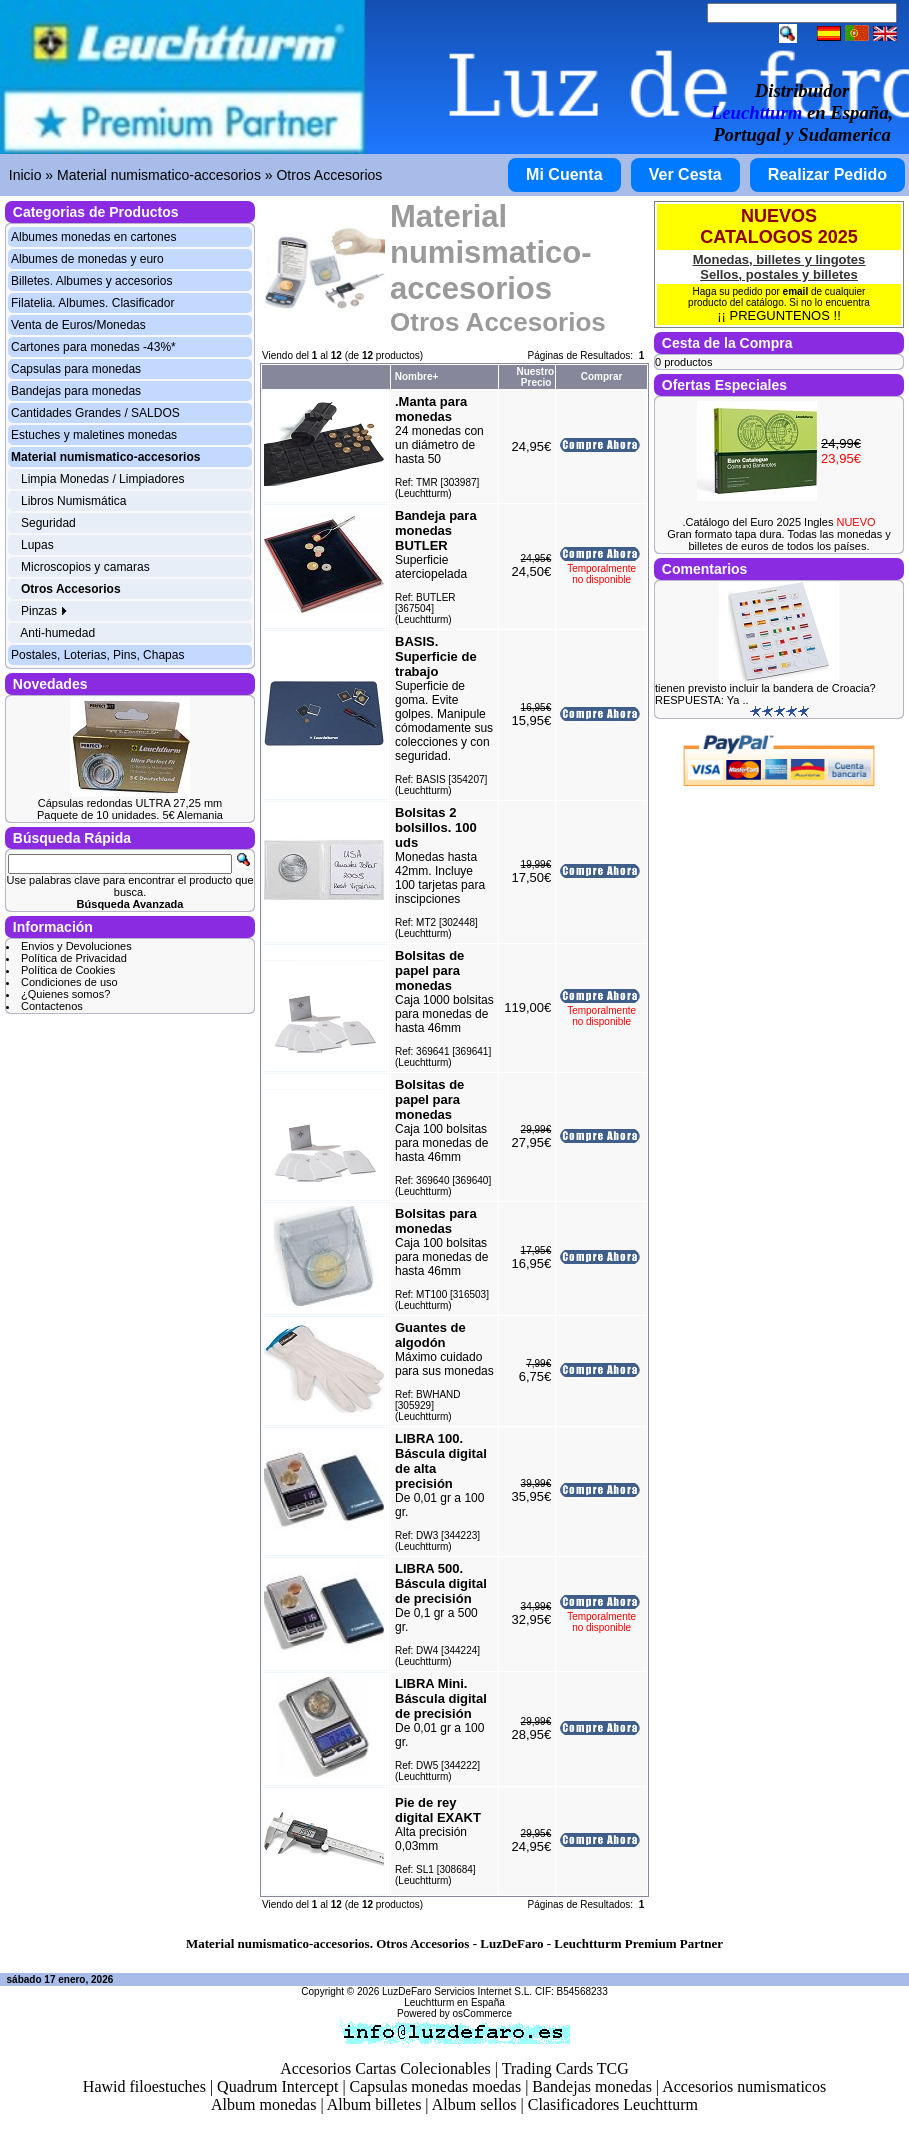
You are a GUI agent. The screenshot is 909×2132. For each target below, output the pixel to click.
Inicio (25, 175)
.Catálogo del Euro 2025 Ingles (778, 522)
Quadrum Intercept (277, 2086)
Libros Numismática (73, 501)
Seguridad (48, 523)
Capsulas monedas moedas (436, 2086)
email (796, 291)
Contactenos (52, 1006)
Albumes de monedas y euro (87, 259)
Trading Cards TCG (565, 2068)
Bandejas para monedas (76, 391)
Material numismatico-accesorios (159, 175)
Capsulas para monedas (76, 369)
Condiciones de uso (69, 982)
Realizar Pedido (827, 174)
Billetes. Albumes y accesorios (91, 281)
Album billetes (374, 2104)
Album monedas (263, 2104)
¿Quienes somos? (65, 994)
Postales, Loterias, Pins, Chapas (97, 655)
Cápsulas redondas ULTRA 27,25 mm (130, 803)
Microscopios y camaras (85, 567)
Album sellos (474, 2104)
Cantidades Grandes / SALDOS (95, 413)
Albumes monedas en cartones (93, 237)
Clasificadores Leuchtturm (613, 2104)
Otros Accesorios (329, 175)
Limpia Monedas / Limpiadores (102, 479)
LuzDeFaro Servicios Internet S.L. (457, 1991)
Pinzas (44, 611)
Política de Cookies (68, 970)
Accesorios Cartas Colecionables (385, 2068)
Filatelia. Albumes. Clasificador (92, 303)
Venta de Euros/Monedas (78, 325)
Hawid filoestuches (144, 2086)
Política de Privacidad (74, 958)
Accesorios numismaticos (744, 2086)
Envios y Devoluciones (76, 946)
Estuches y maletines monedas (94, 435)
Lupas (37, 545)
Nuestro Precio (535, 377)
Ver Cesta (685, 174)
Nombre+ (417, 376)
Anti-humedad (57, 633)
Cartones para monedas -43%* (93, 347)
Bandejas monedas (592, 2086)
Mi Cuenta (564, 174)
